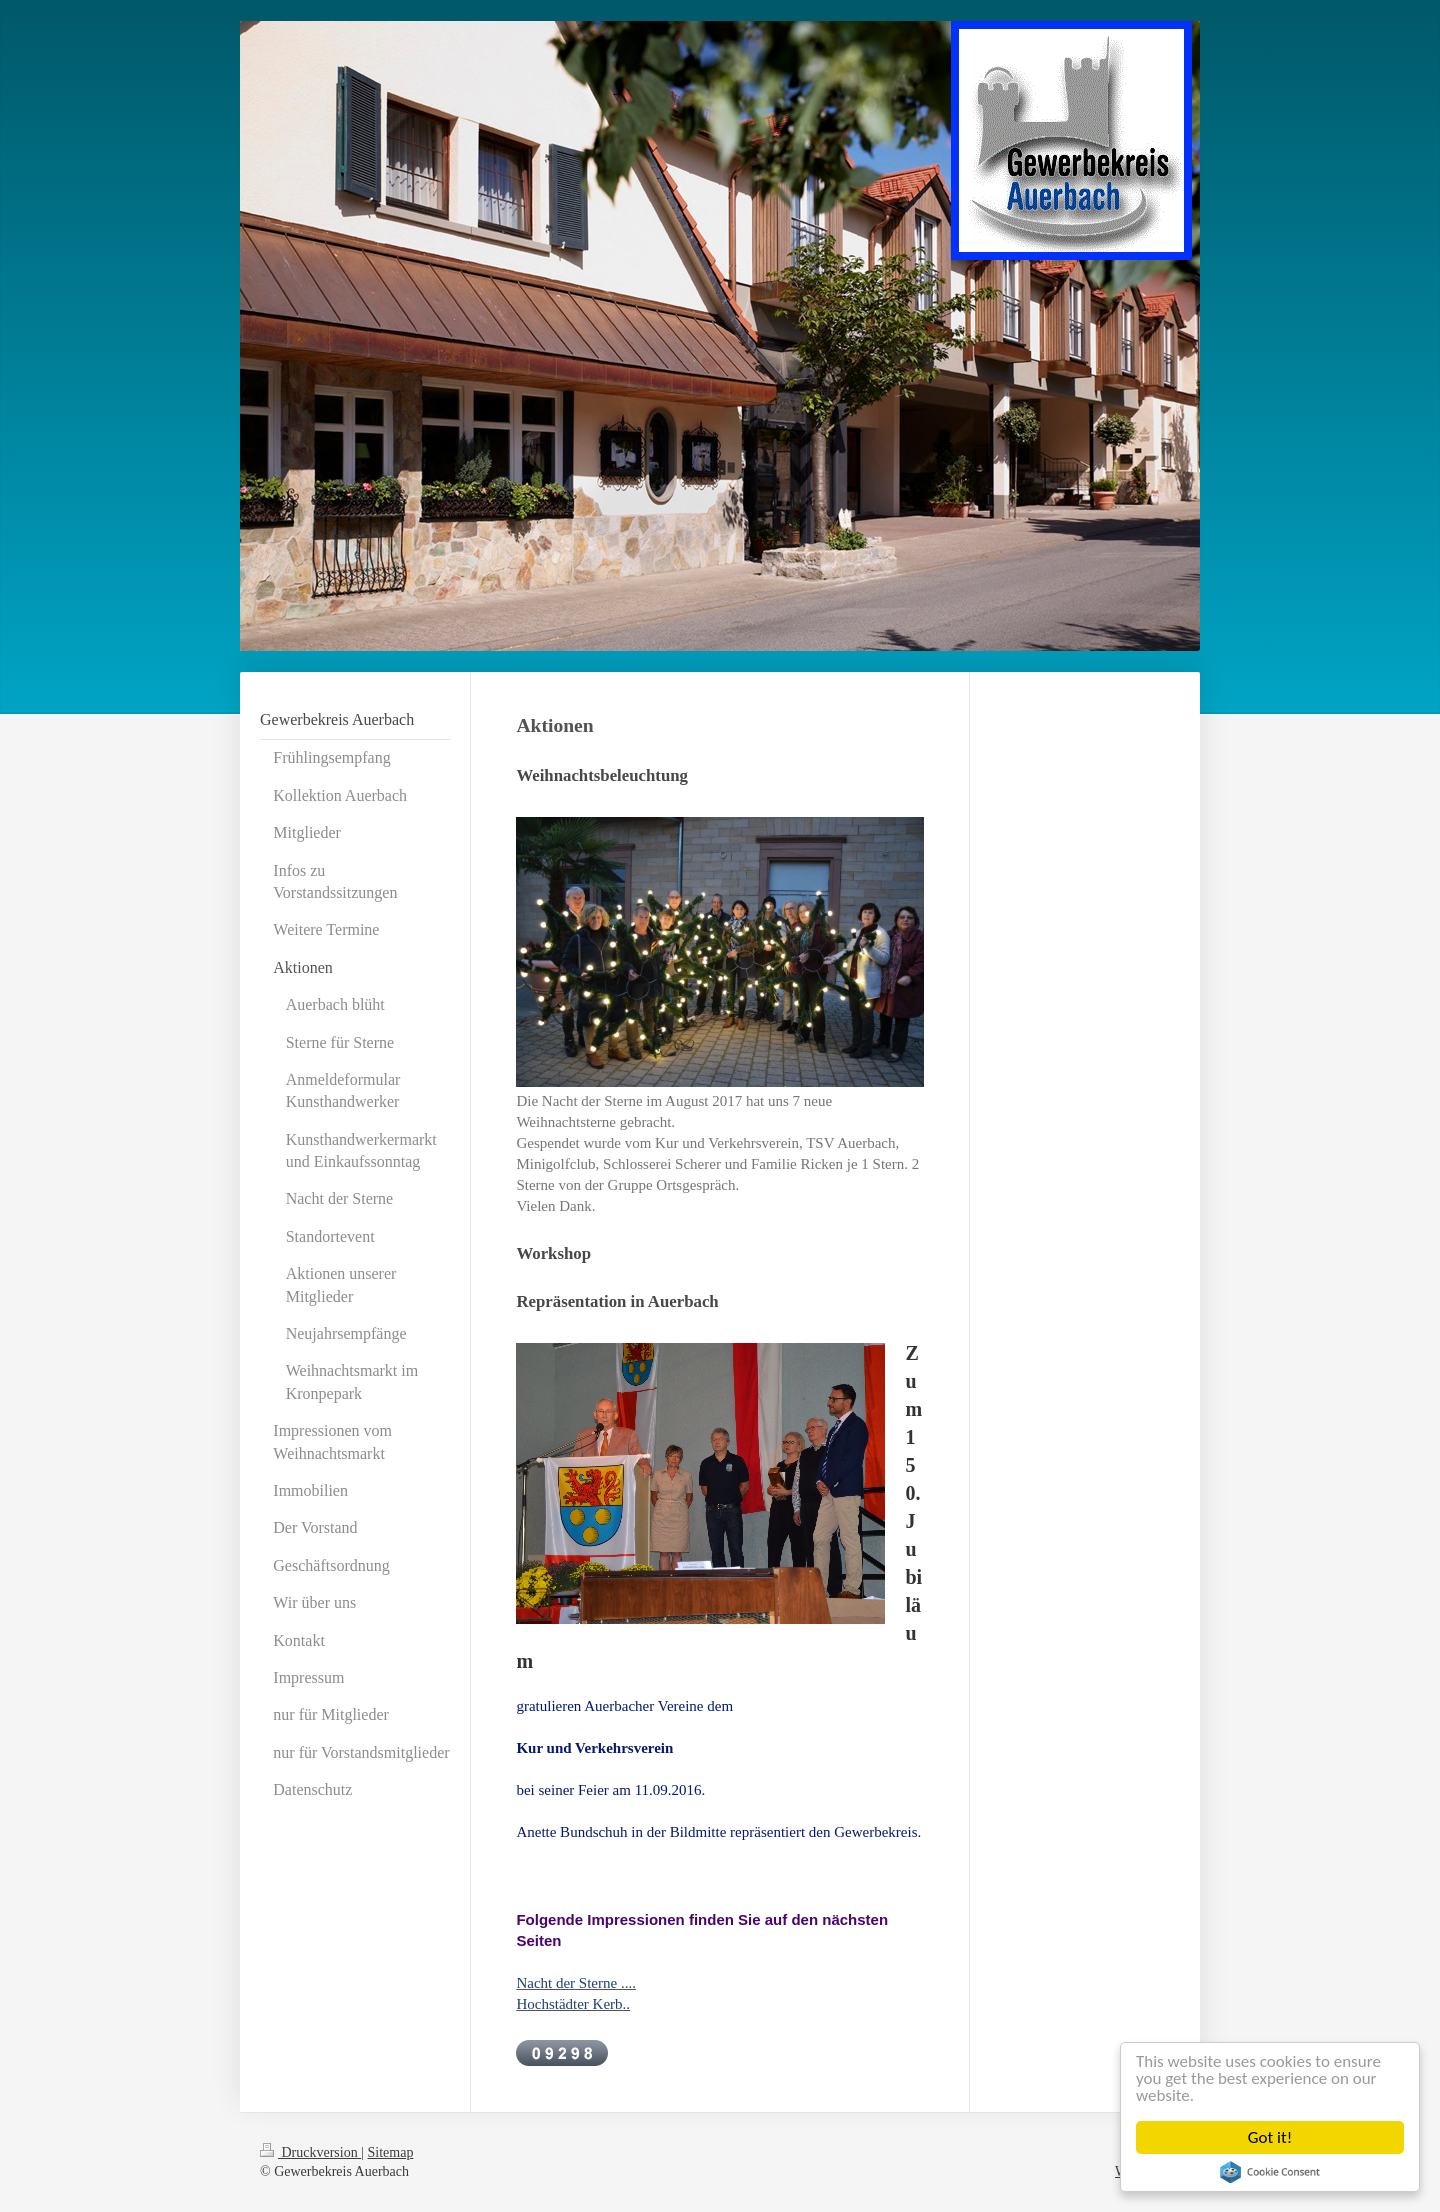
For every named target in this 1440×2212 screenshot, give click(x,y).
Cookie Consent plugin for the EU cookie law (1270, 2172)
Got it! (1270, 2137)
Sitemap (391, 2152)
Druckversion (310, 2152)
